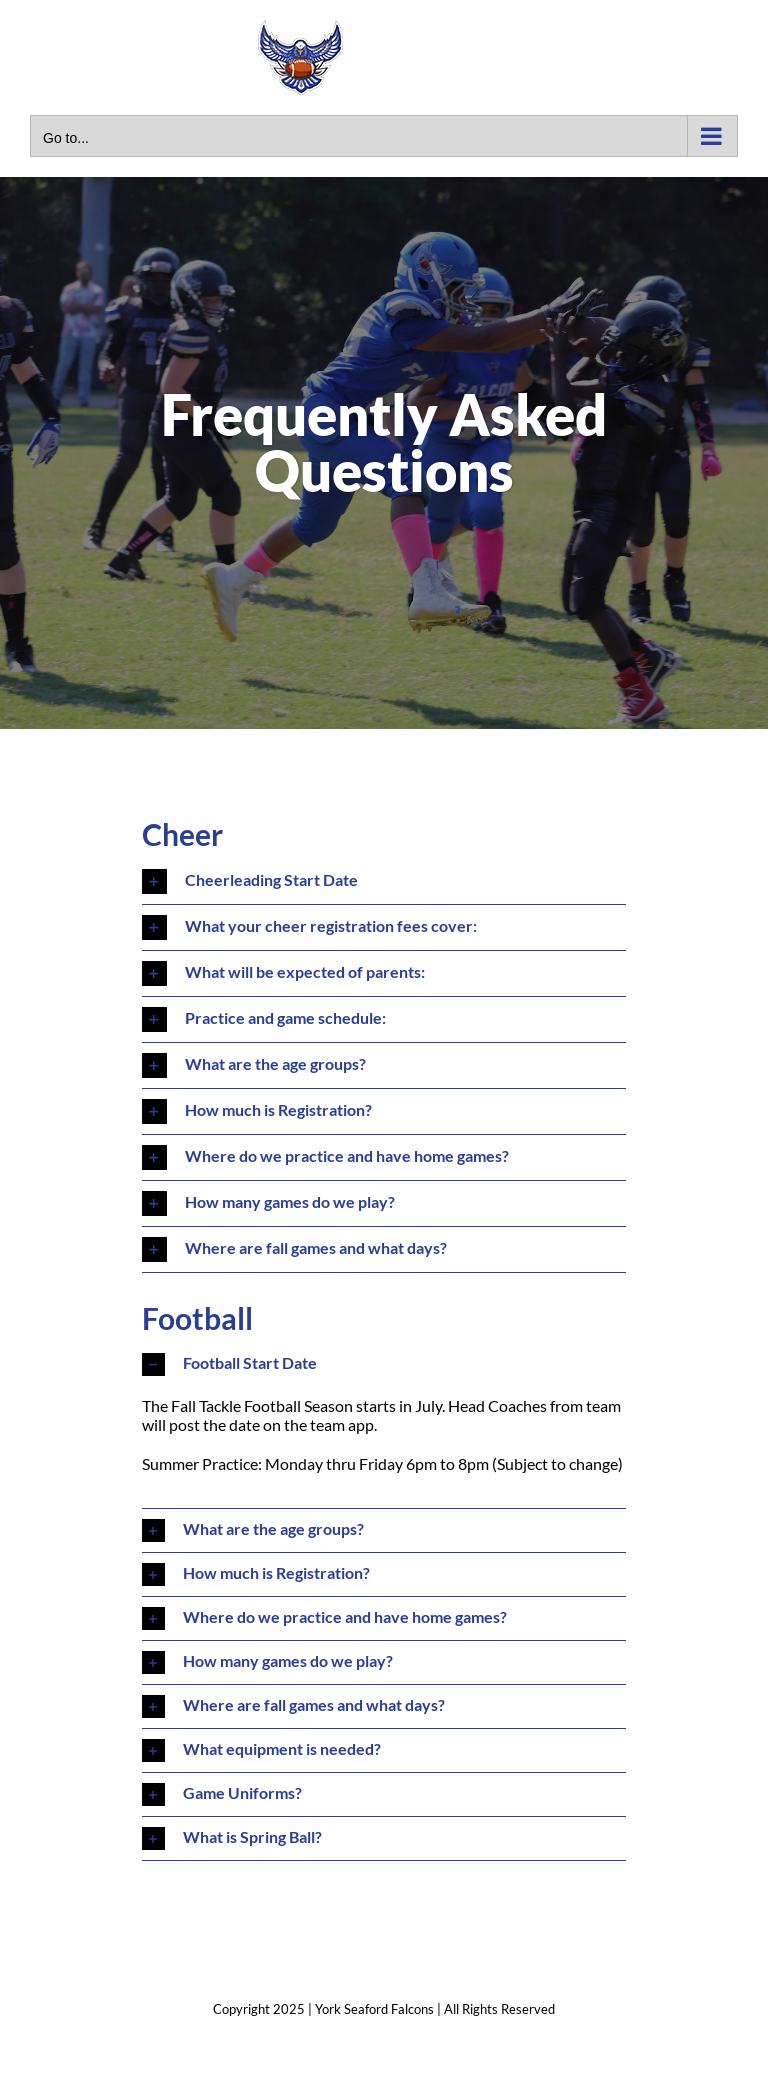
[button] (384, 881)
